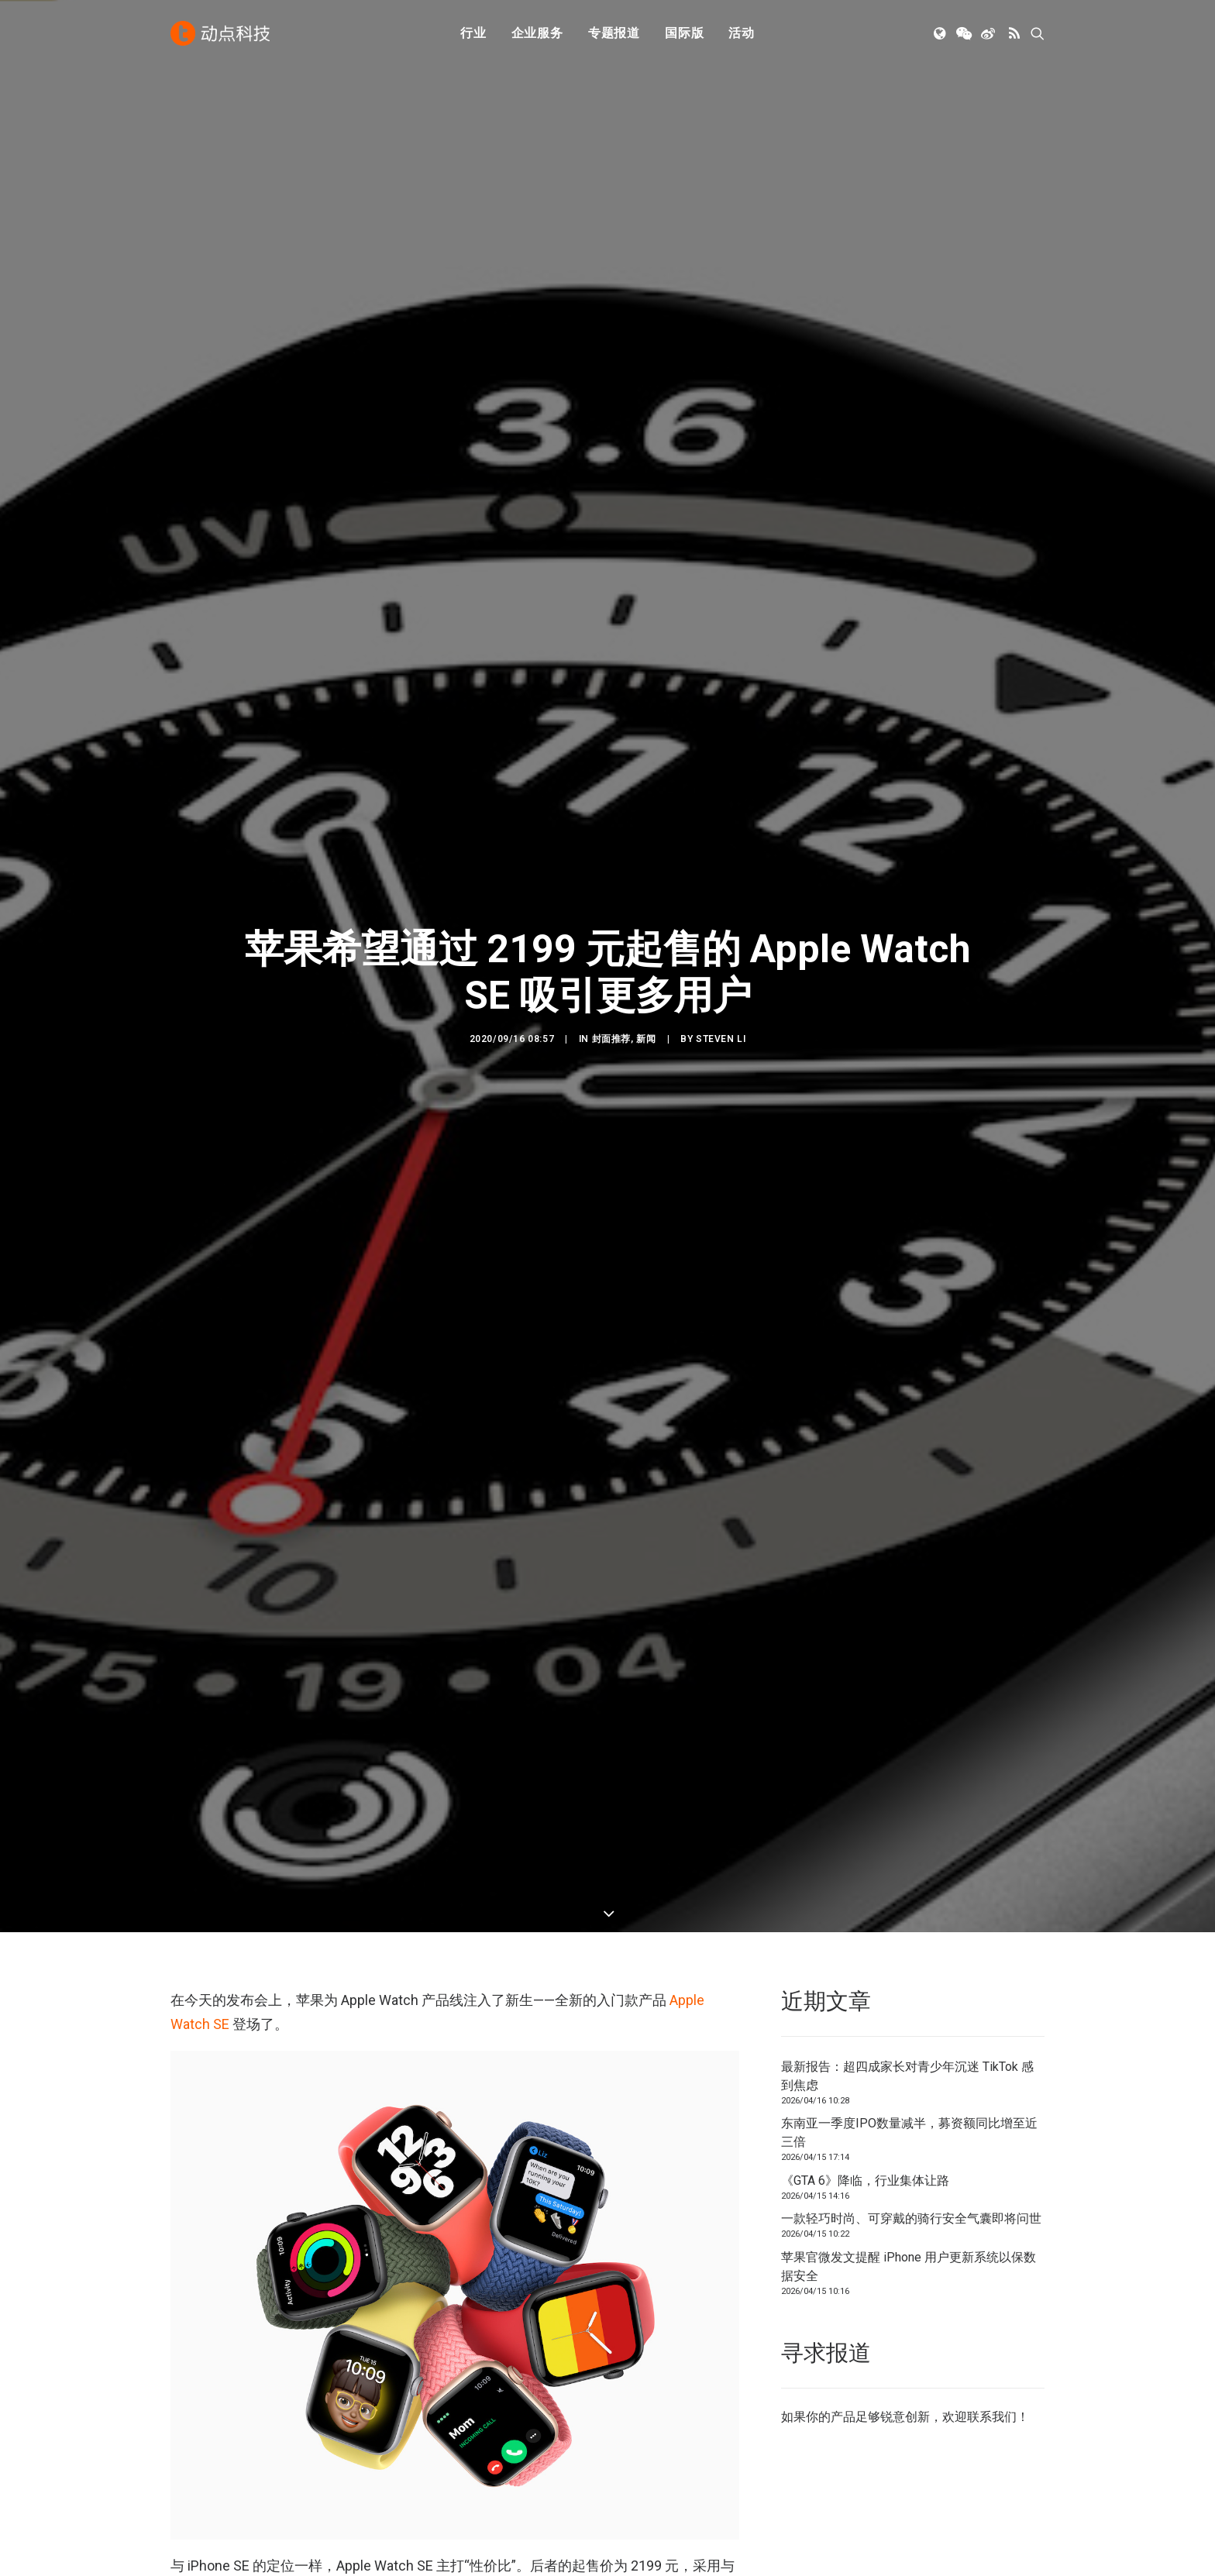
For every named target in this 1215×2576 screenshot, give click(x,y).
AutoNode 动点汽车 (900, 2427)
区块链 (414, 2449)
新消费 (414, 2427)
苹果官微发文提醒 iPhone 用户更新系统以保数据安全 (908, 752)
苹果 (265, 1871)
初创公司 (421, 2362)
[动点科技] (220, 33)
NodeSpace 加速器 (899, 2449)
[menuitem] (473, 33)
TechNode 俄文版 (894, 2384)
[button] (941, 33)
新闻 (646, 296)
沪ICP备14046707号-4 (374, 2545)
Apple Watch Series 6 (235, 1076)
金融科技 (421, 2406)
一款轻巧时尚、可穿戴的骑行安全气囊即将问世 (911, 704)
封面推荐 (611, 296)
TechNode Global (893, 2406)
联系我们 (992, 903)
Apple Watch (206, 1871)
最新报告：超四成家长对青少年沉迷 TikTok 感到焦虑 (907, 562)
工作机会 (646, 2449)
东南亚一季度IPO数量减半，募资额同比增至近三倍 (909, 618)
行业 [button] (473, 33)
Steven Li (720, 296)
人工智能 (421, 2384)
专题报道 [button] (614, 33)
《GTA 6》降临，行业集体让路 (865, 666)
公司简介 (646, 2384)
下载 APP (647, 2362)
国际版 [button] (684, 33)
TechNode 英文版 (894, 2362)
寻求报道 (646, 2406)
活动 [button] (741, 33)
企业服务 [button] (537, 33)
